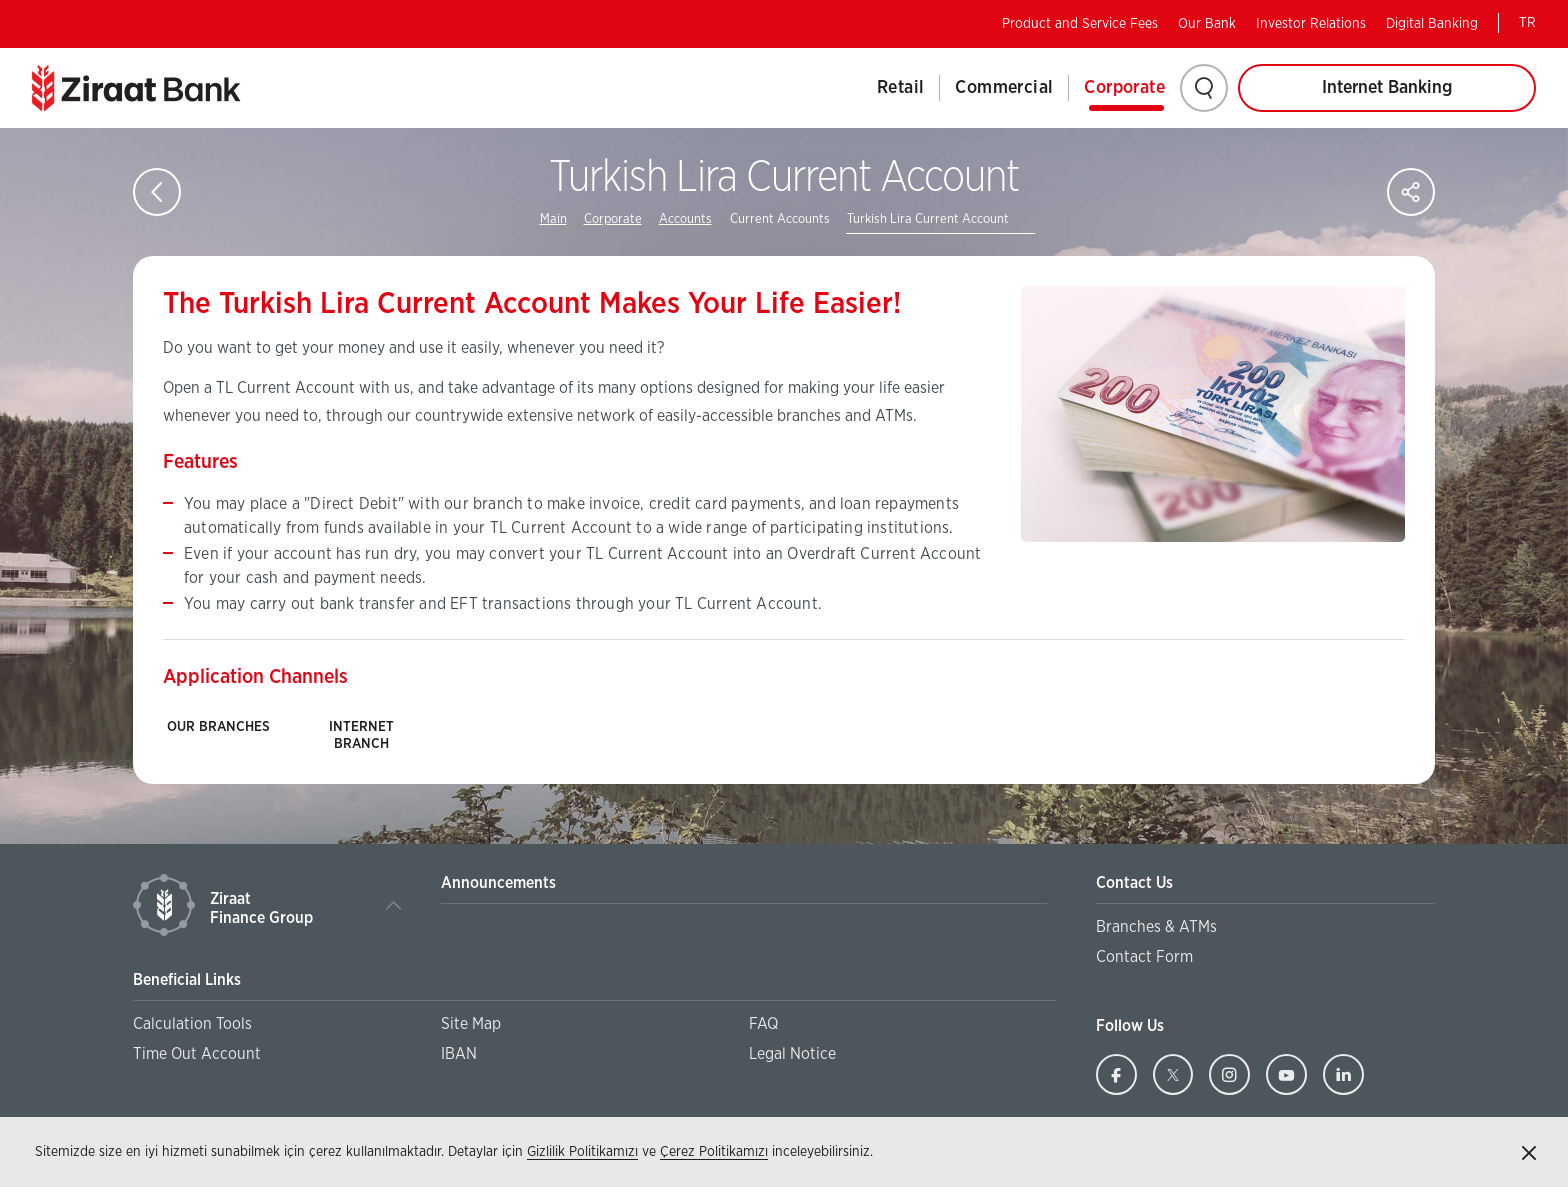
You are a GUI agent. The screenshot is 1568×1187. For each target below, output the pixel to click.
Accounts (685, 219)
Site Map (471, 1024)
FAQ (763, 1024)
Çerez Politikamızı (714, 1152)
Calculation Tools (192, 1024)
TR (1527, 23)
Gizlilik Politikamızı (582, 1152)
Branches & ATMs (1156, 927)
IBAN (459, 1054)
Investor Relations (1311, 24)
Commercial (1004, 88)
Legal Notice (792, 1054)
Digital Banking (1432, 24)
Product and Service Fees (1080, 24)
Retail (900, 88)
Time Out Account (197, 1054)
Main (553, 219)
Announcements (498, 883)
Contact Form (1144, 957)
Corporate (1124, 88)
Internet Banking (1387, 88)
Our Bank (1207, 24)
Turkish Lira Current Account (928, 219)
